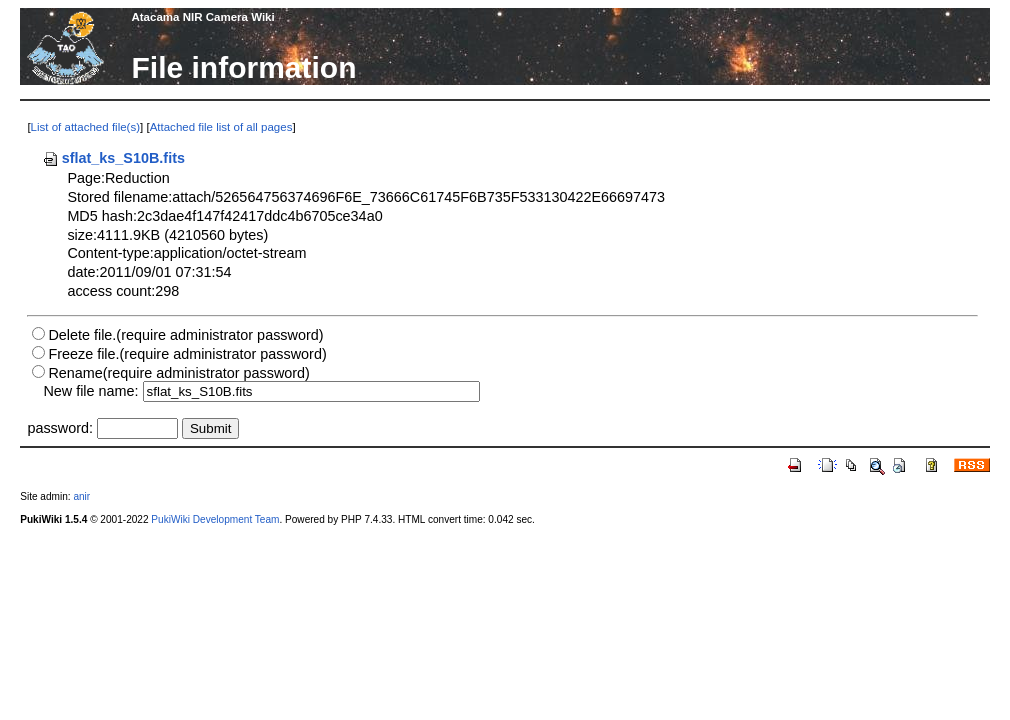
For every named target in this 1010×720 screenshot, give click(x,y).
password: (60, 428)
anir (81, 496)
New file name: (90, 391)
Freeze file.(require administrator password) (187, 354)
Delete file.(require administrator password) (185, 335)
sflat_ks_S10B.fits (113, 158)
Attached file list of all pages (221, 127)
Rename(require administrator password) (179, 373)
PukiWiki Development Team (215, 519)
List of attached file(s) (85, 127)
